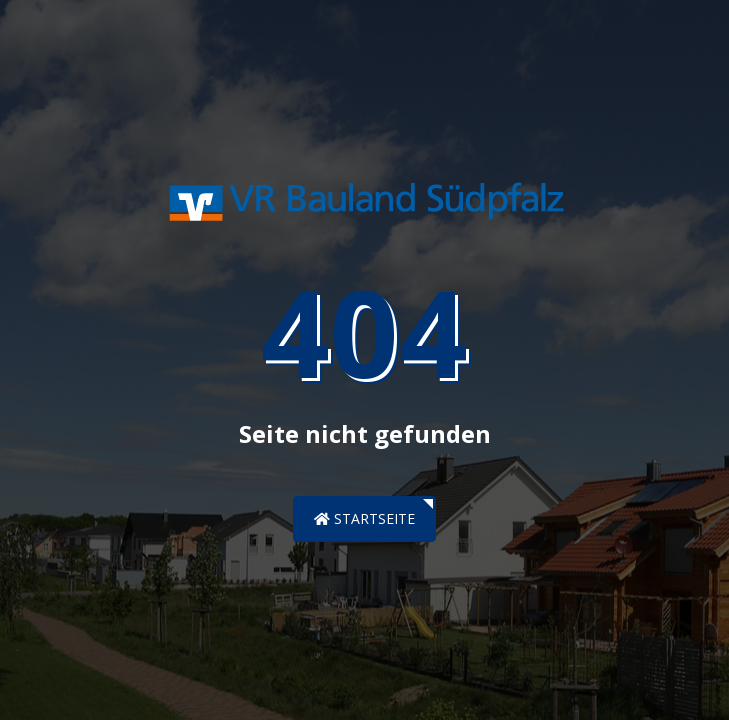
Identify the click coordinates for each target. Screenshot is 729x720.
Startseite (364, 518)
